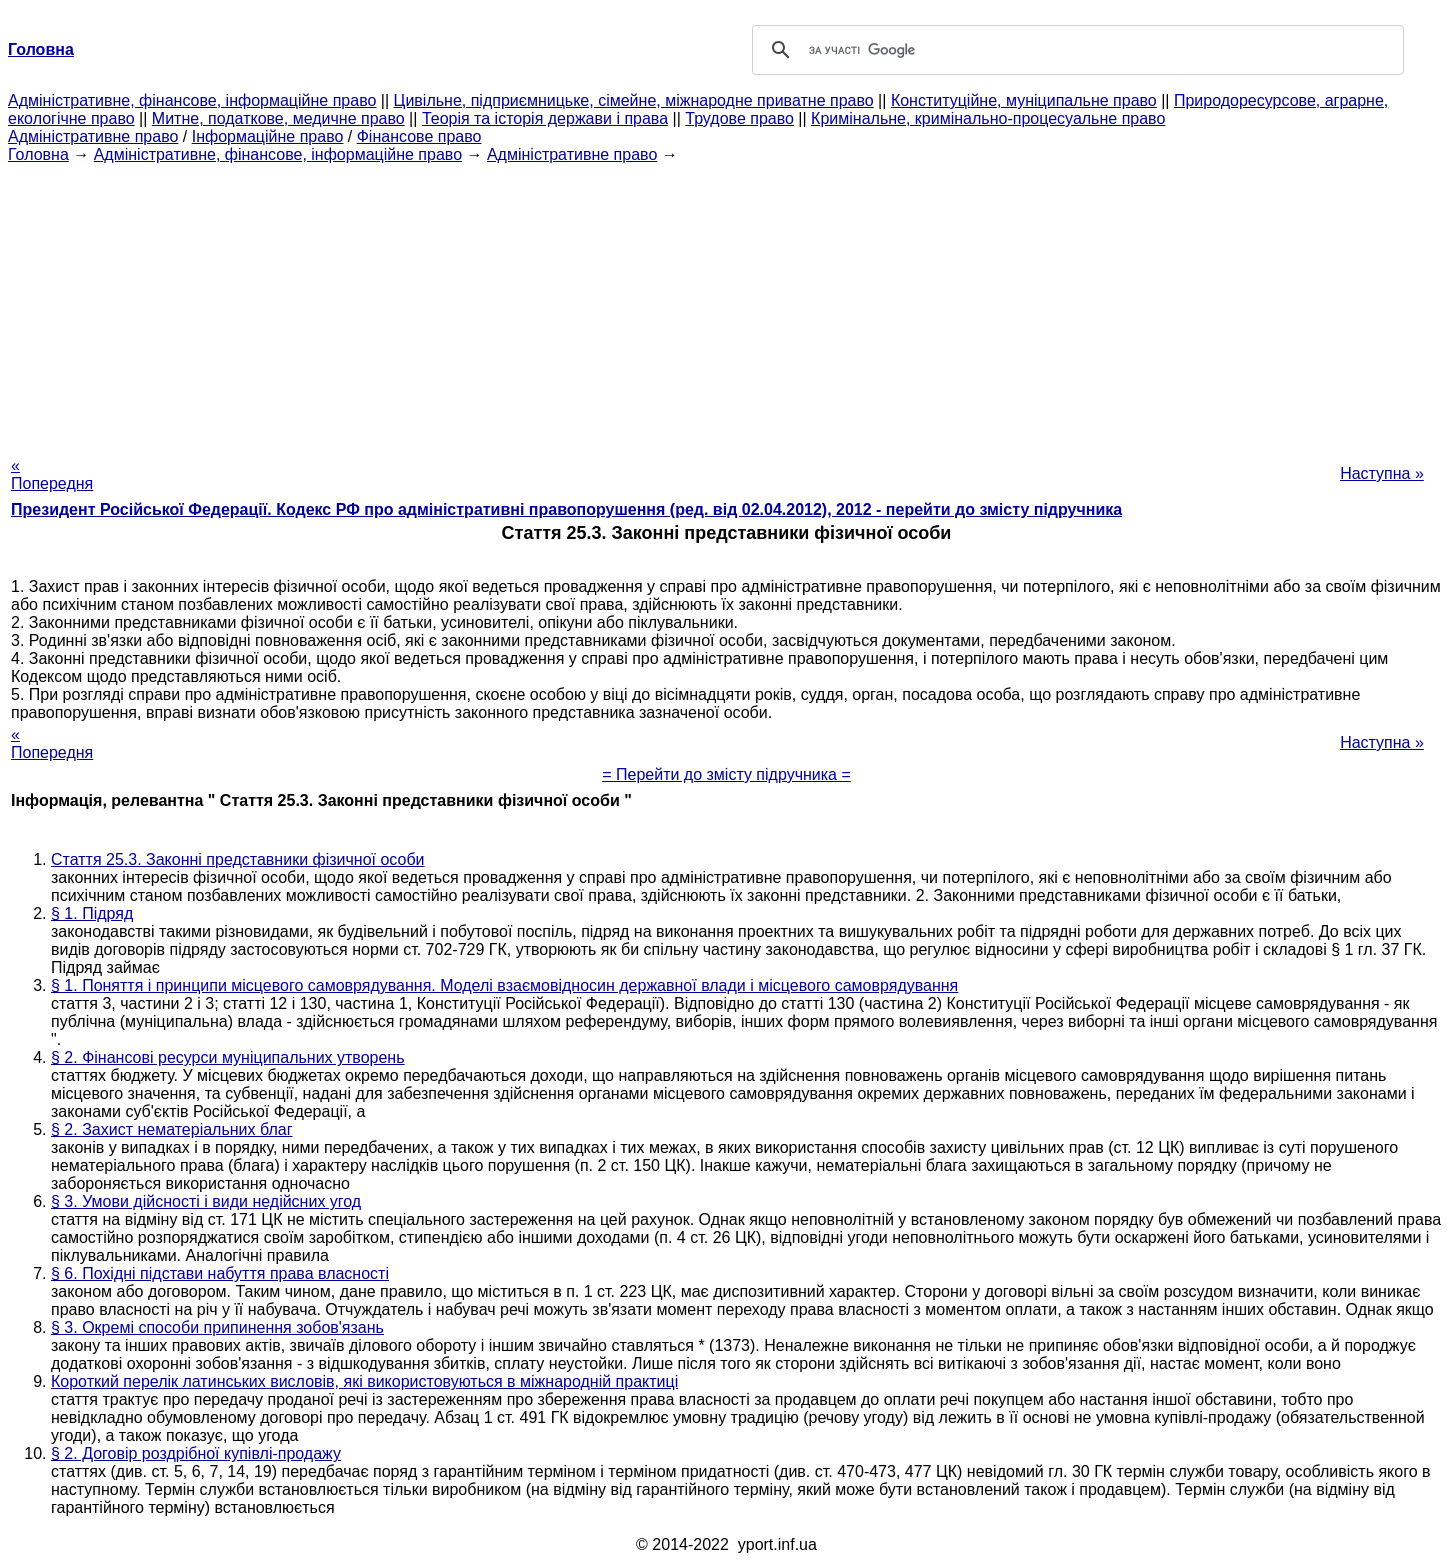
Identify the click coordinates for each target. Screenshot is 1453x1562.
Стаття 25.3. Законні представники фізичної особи (238, 859)
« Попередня (52, 474)
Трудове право (739, 118)
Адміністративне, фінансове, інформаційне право (192, 100)
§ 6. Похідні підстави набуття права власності (220, 1273)
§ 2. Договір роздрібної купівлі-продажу (196, 1453)
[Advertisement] (727, 304)
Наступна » (1382, 473)
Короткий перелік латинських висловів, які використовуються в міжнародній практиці (364, 1381)
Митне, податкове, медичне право (278, 118)
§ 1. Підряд (92, 913)
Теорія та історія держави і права (545, 118)
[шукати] (1075, 50)
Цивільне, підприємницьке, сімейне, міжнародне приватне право (634, 100)
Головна (38, 154)
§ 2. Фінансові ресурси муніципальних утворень (228, 1057)
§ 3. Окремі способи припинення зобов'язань (217, 1327)
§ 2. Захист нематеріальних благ (172, 1129)
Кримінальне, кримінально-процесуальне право (988, 118)
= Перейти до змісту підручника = (726, 774)
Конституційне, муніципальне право (1024, 100)
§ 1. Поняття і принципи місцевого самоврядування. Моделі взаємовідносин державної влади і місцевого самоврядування (504, 985)
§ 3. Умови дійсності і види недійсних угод (206, 1201)
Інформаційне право (268, 136)
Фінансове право (419, 136)
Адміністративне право (93, 136)
